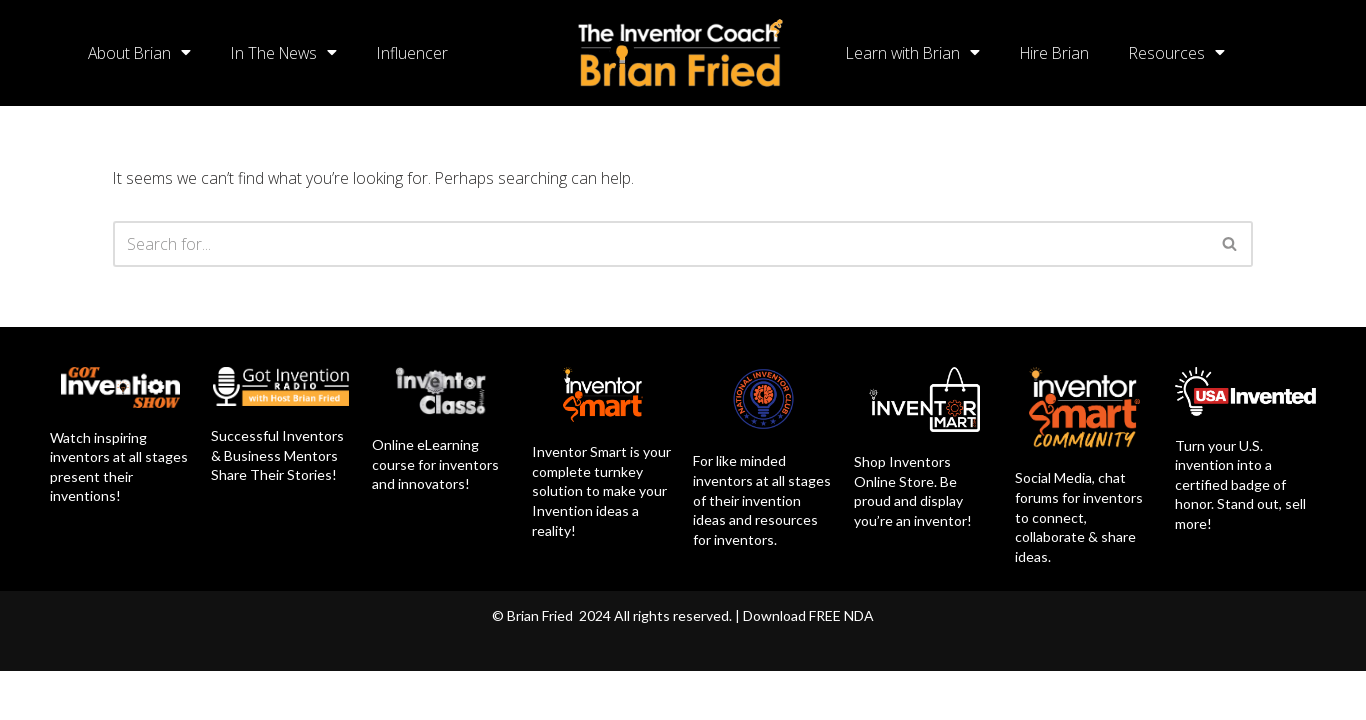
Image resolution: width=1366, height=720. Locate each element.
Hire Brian (1059, 53)
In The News (288, 53)
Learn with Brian (914, 53)
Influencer (420, 53)
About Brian (140, 53)
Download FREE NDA (808, 664)
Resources (1183, 53)
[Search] (660, 244)
